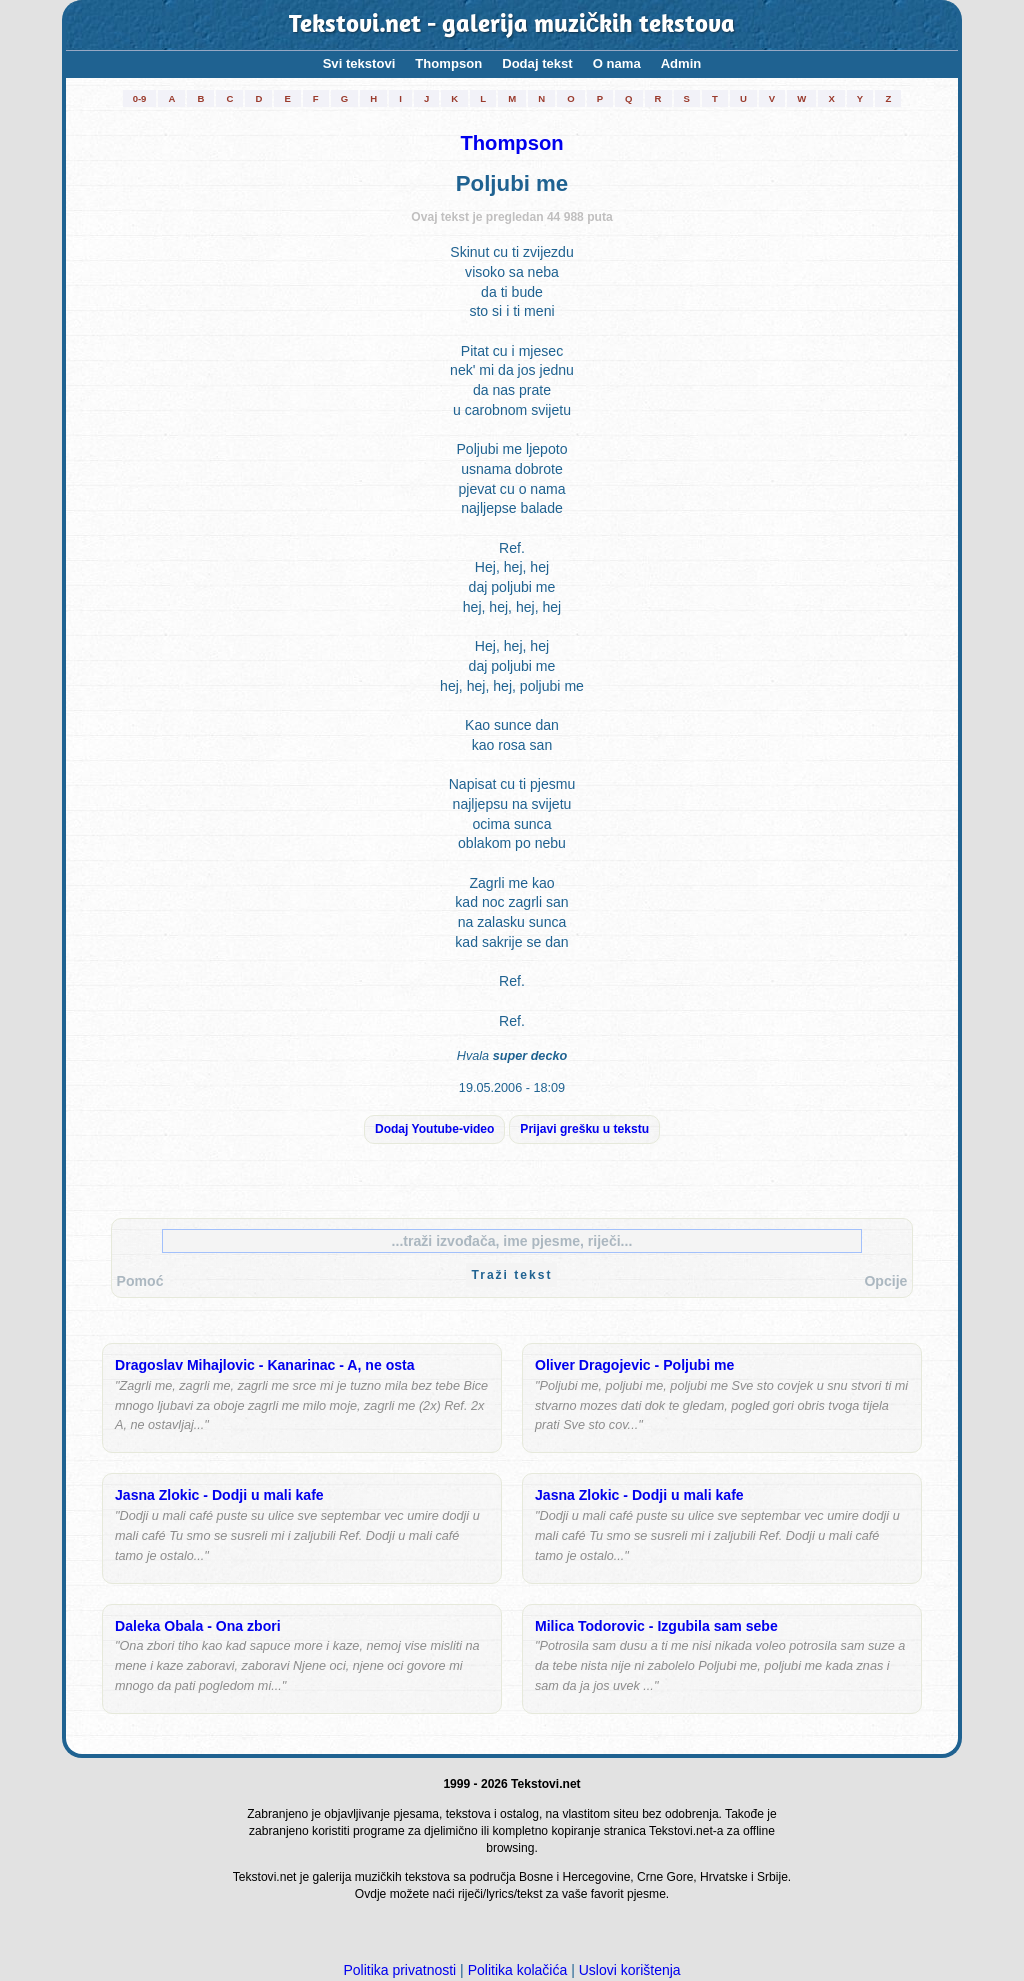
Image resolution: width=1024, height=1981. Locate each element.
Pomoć (140, 1281)
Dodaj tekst (537, 63)
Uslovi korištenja (630, 1970)
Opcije (885, 1281)
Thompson (448, 63)
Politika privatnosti (399, 1970)
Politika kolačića (518, 1970)
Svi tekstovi (359, 63)
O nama (617, 63)
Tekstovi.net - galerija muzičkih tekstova (512, 25)
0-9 (140, 98)
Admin (681, 63)
